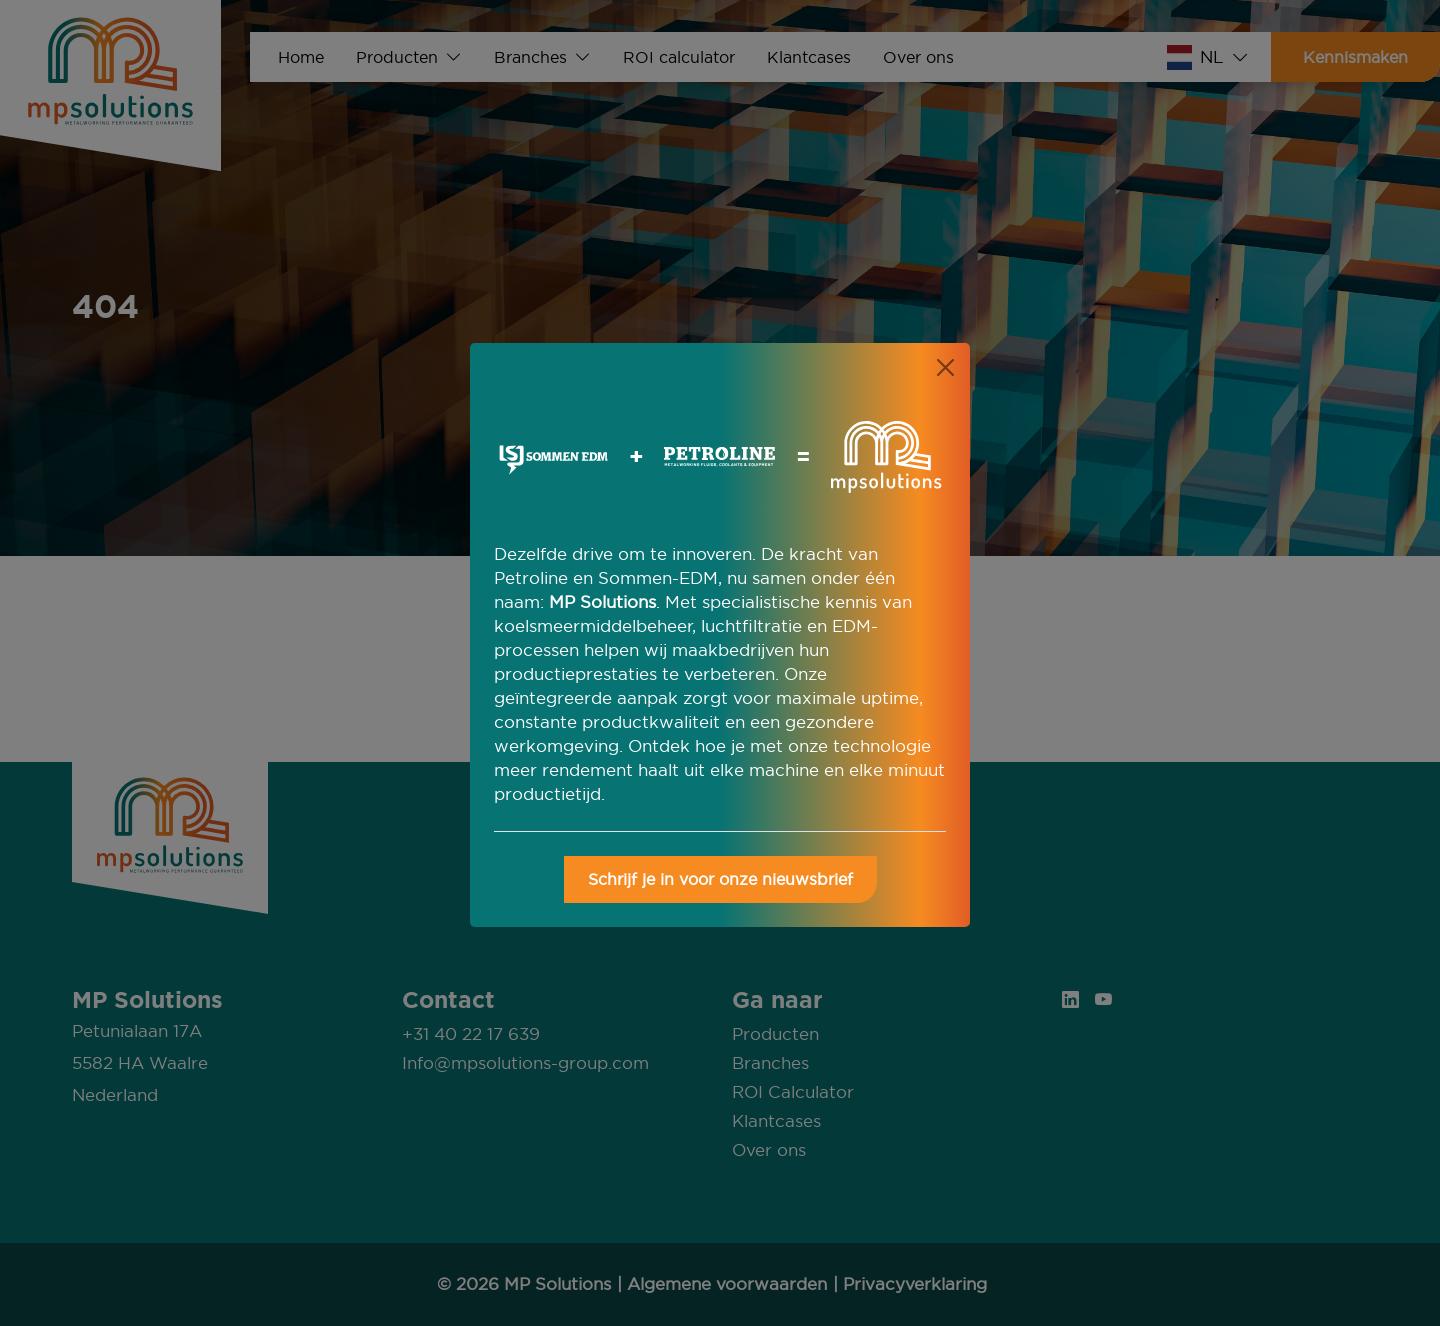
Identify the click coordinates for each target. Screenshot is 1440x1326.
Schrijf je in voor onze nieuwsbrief (720, 879)
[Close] (945, 367)
